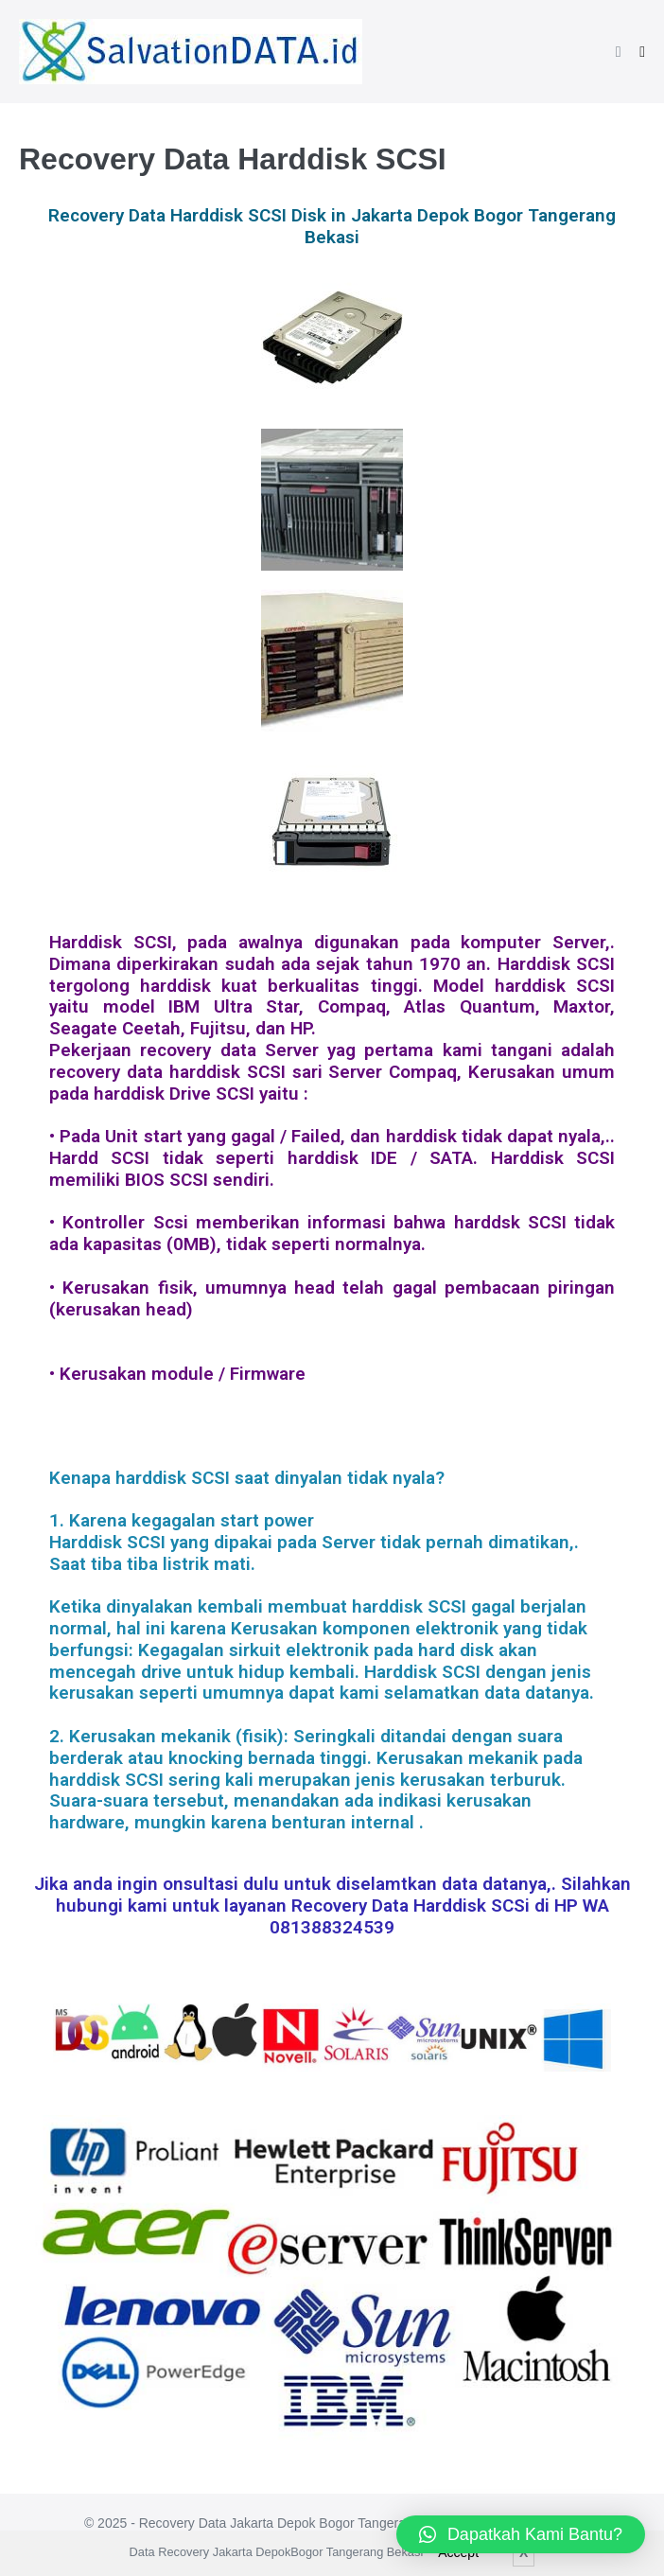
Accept (458, 2552)
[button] (618, 51)
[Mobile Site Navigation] (642, 52)
